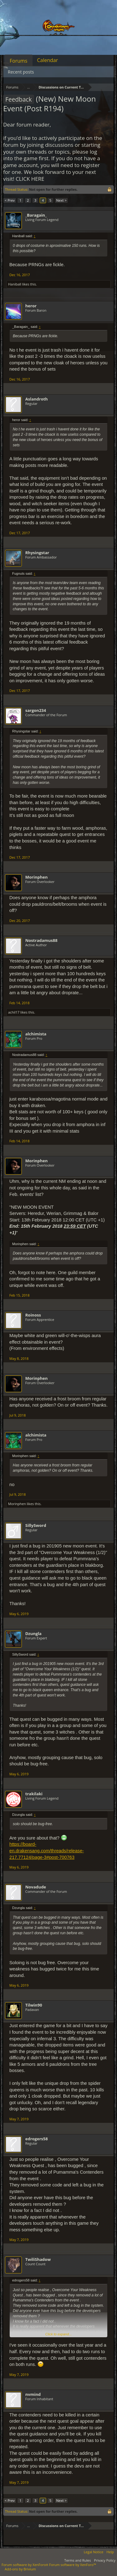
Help (110, 2552)
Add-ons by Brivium (20, 2569)
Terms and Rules (77, 2560)
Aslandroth (36, 398)
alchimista (35, 1033)
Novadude (35, 1886)
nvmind (33, 2394)
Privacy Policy (104, 2560)
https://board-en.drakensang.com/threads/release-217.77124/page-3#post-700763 (46, 1850)
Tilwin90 (33, 2005)
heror (31, 305)
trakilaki (33, 1793)
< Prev (10, 200)
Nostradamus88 (41, 940)
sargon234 (35, 710)
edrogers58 (36, 2138)
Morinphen (36, 877)
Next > (61, 200)
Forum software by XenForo (25, 2564)
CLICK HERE (30, 178)
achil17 (13, 1012)
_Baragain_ (36, 215)
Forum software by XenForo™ (72, 2564)
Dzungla (33, 1633)
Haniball (14, 284)
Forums (18, 60)
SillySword (35, 1525)
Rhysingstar (37, 552)
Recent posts (21, 72)
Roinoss (33, 1314)
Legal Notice (94, 2552)
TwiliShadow (38, 2259)
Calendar (47, 60)
